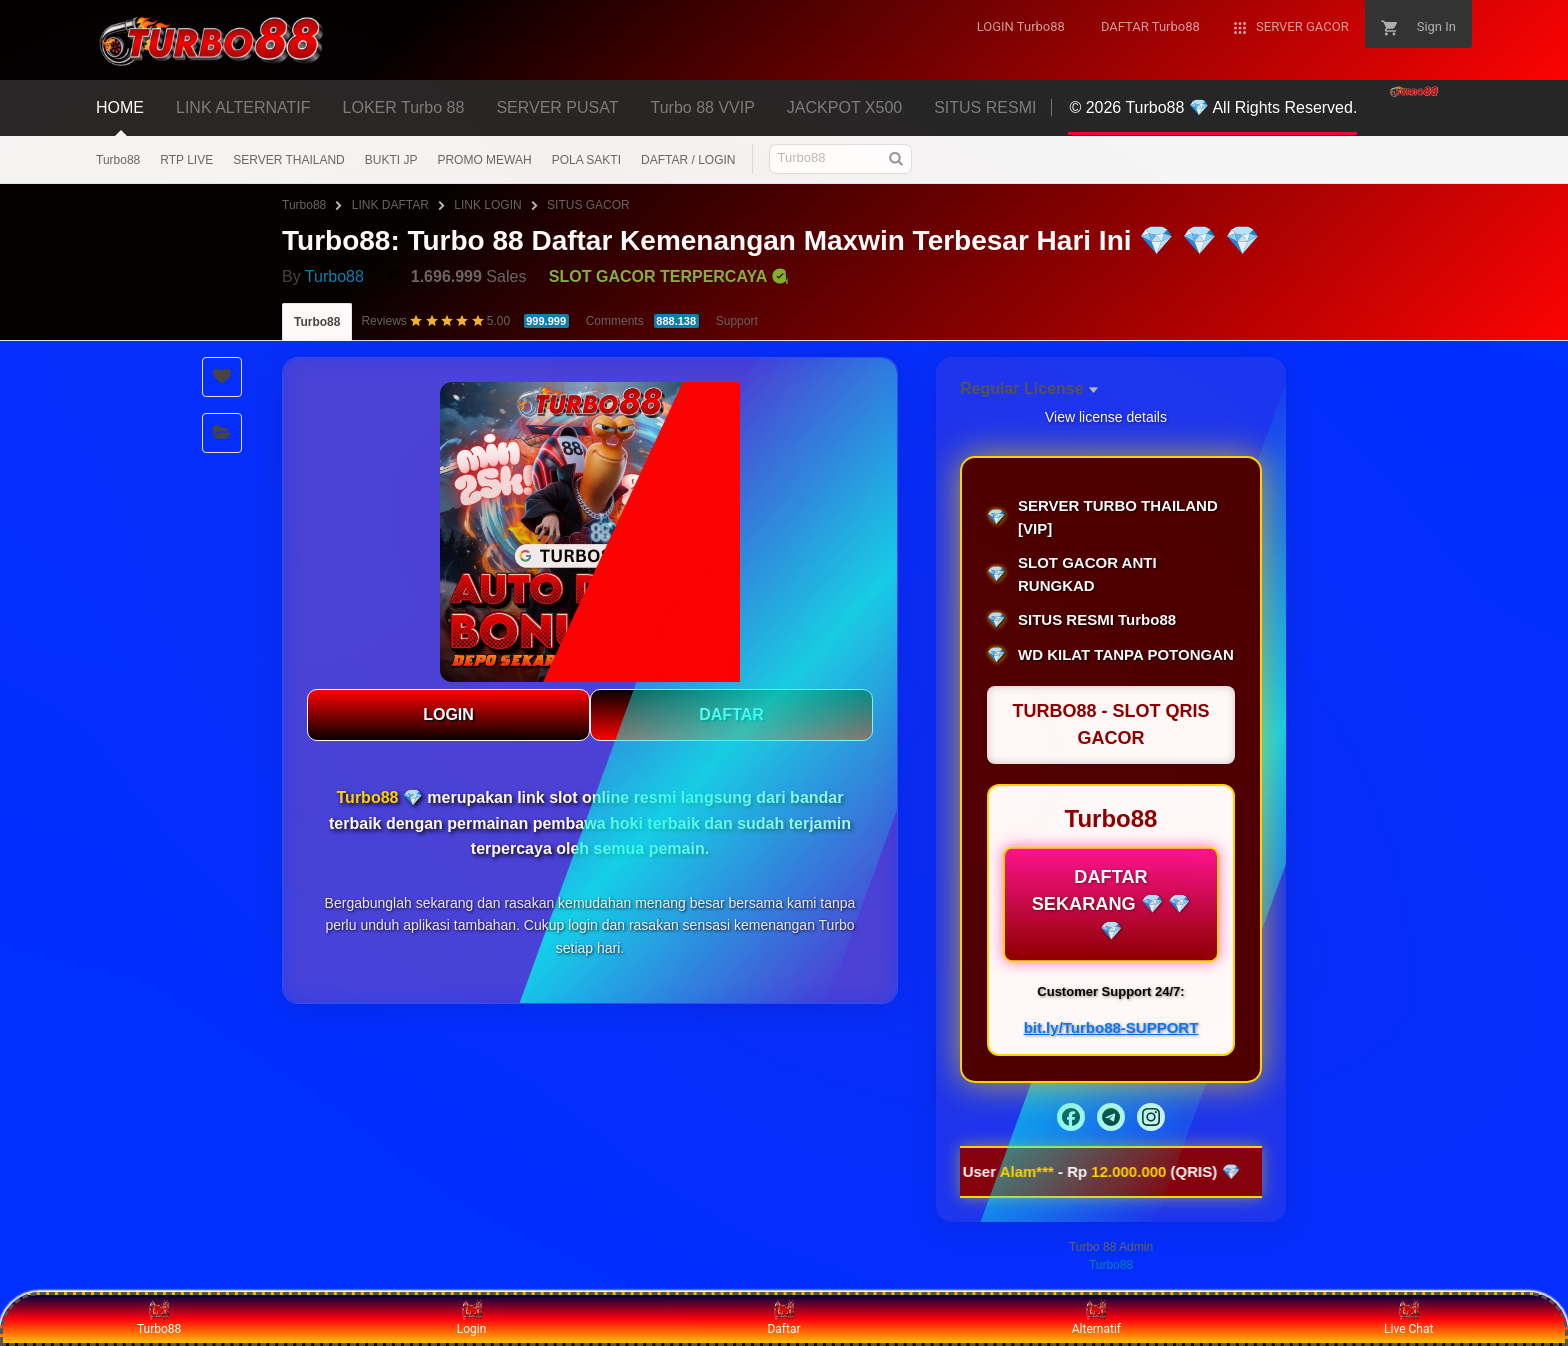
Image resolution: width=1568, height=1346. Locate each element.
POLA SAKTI (586, 160)
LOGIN (448, 714)
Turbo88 (118, 160)
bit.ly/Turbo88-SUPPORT (1111, 1027)
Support (737, 321)
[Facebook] (1071, 1117)
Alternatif (1096, 1318)
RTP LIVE (186, 160)
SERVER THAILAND (289, 160)
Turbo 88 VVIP (703, 107)
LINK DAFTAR (390, 205)
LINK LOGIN (487, 205)
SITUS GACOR (588, 205)
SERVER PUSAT (557, 107)
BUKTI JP (391, 160)
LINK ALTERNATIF (243, 107)
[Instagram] (1151, 1117)
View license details (1106, 417)
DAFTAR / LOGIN (688, 160)
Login (472, 1318)
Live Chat (1408, 1318)
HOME (120, 107)
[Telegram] (1111, 1117)
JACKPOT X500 (844, 107)
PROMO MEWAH (484, 160)
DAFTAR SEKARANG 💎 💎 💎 (1111, 903)
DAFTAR (731, 714)
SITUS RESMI (985, 107)
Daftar (783, 1318)
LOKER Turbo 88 (404, 107)
